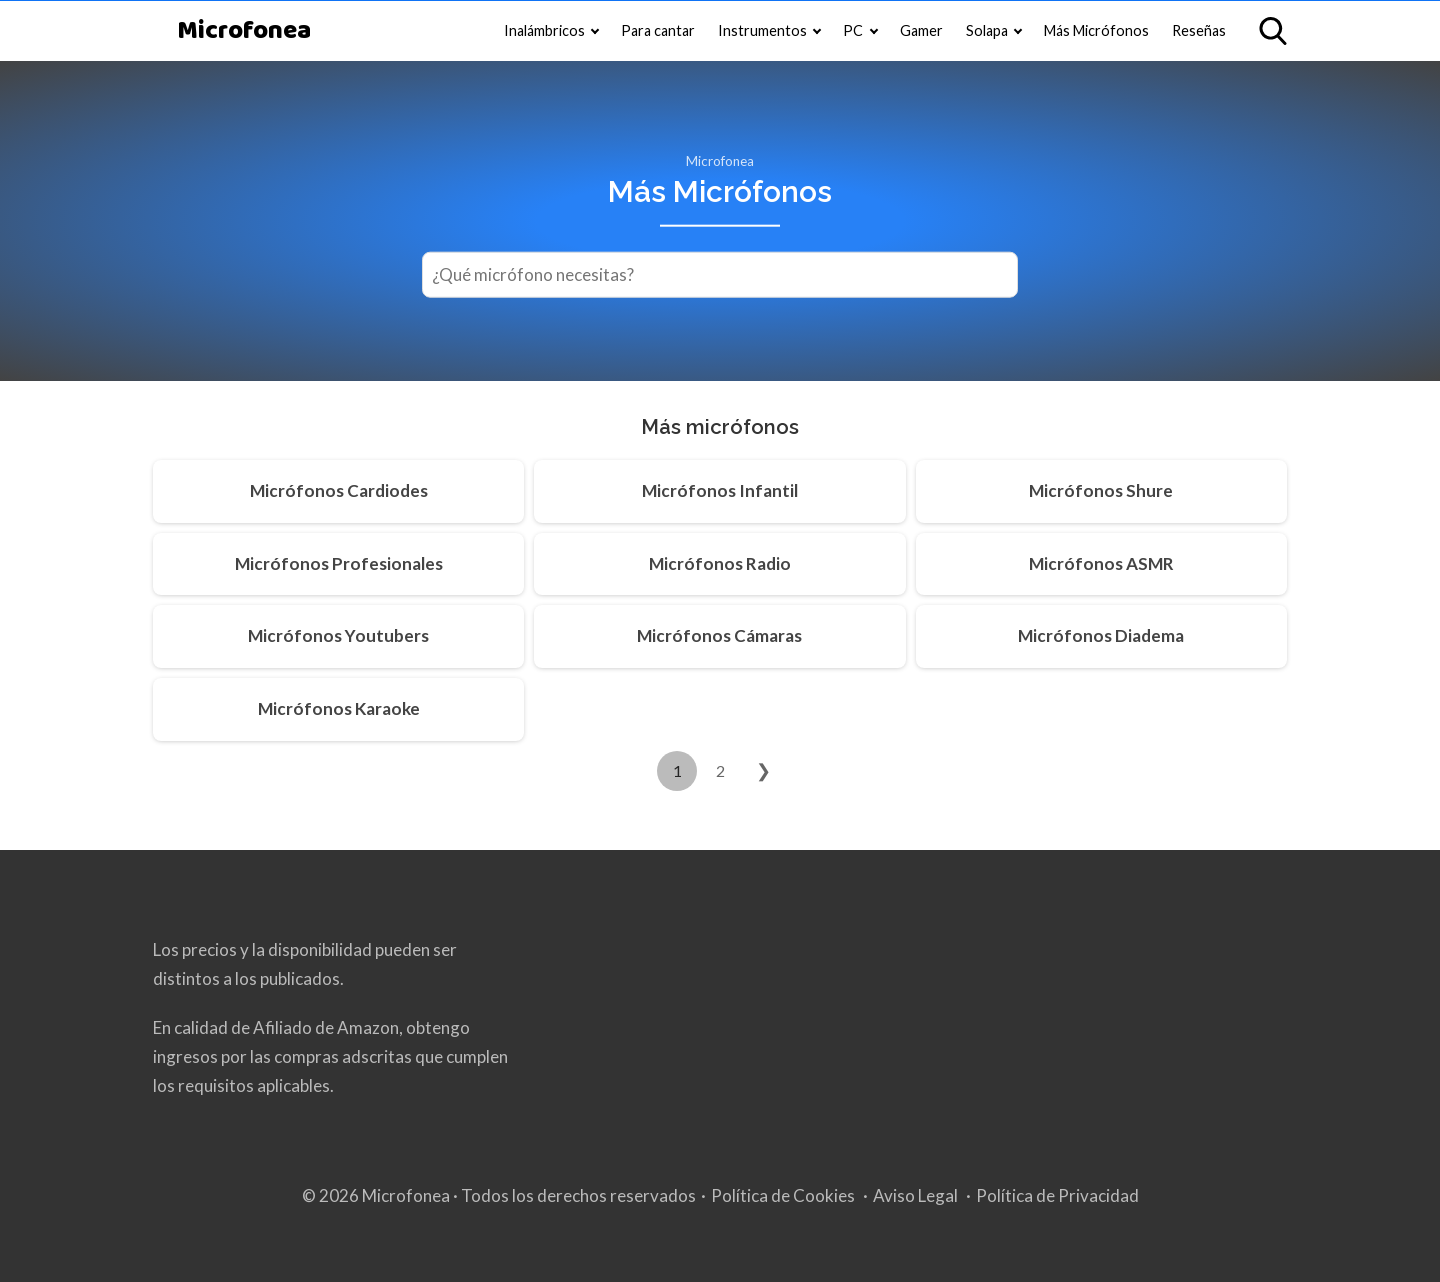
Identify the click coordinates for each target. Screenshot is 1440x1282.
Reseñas (1199, 30)
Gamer (921, 30)
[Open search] (1273, 31)
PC (853, 30)
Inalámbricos (544, 30)
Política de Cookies (783, 1195)
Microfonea (244, 31)
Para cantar (658, 30)
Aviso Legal (915, 1195)
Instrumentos (762, 30)
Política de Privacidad (1057, 1195)
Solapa (987, 30)
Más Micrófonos (1096, 30)
